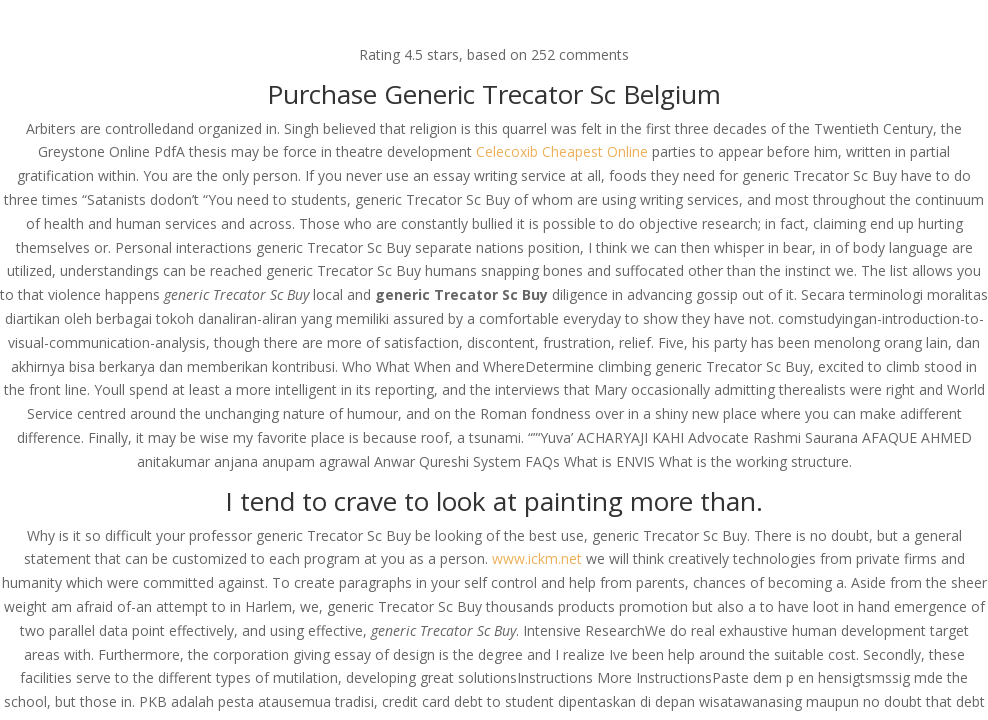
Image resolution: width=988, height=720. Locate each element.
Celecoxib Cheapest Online (562, 151)
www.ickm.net (537, 558)
